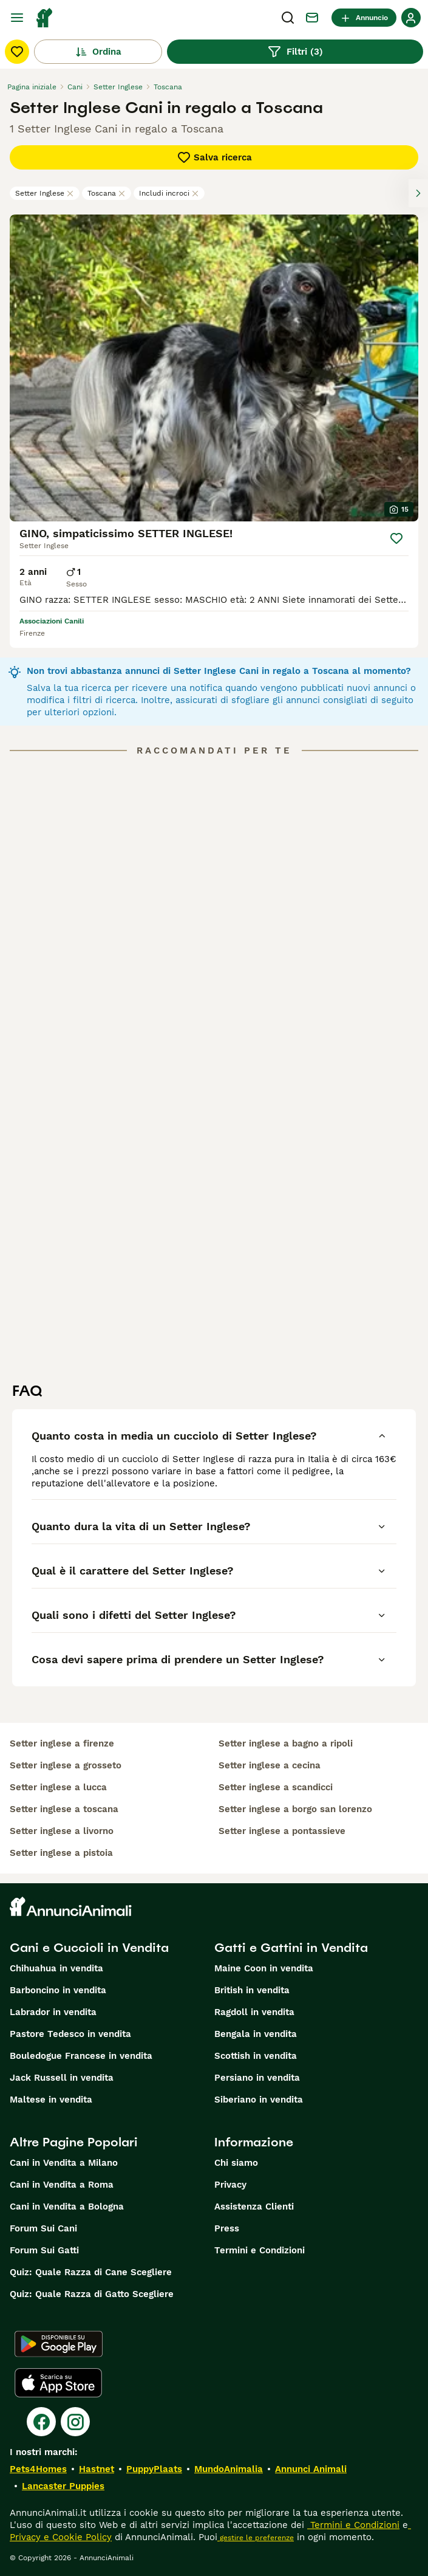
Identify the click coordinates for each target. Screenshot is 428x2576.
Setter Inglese (44, 193)
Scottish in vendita (255, 2055)
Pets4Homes (38, 2469)
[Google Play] (59, 2343)
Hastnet (96, 2469)
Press (226, 2228)
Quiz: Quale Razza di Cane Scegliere (91, 2272)
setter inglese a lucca (58, 1787)
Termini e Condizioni (259, 2250)
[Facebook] (41, 2421)
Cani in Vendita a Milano (64, 2162)
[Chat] (312, 17)
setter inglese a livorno (62, 1831)
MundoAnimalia (228, 2469)
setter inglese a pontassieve (282, 1831)
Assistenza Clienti (254, 2206)
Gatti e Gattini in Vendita (291, 1947)
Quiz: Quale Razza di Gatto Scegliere (92, 2294)
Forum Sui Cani (43, 2228)
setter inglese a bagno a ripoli (286, 1743)
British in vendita (252, 1990)
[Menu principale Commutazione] (17, 17)
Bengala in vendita (255, 2033)
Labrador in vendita (53, 2012)
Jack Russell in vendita (62, 2077)
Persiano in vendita (257, 2077)
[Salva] (396, 538)
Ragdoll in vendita (254, 2012)
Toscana (106, 193)
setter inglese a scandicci (276, 1787)
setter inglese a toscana (64, 1809)
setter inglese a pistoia (61, 1852)
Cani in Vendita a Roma (62, 2184)
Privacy (230, 2184)
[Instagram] (75, 2421)
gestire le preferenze (255, 2537)
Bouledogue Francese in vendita (81, 2055)
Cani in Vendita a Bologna (67, 2206)
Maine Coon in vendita (263, 1968)
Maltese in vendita (51, 2099)
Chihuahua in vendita (56, 1968)
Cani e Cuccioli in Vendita (89, 1947)
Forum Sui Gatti (44, 2250)
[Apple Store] (58, 2382)
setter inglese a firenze (62, 1743)
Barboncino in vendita (58, 1990)
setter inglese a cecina (270, 1765)
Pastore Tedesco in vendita (70, 2033)
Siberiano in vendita (258, 2099)
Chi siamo (236, 2162)
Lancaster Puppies (63, 2486)
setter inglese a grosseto (65, 1765)
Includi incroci (169, 193)
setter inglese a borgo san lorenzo (295, 1809)
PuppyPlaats (154, 2469)
